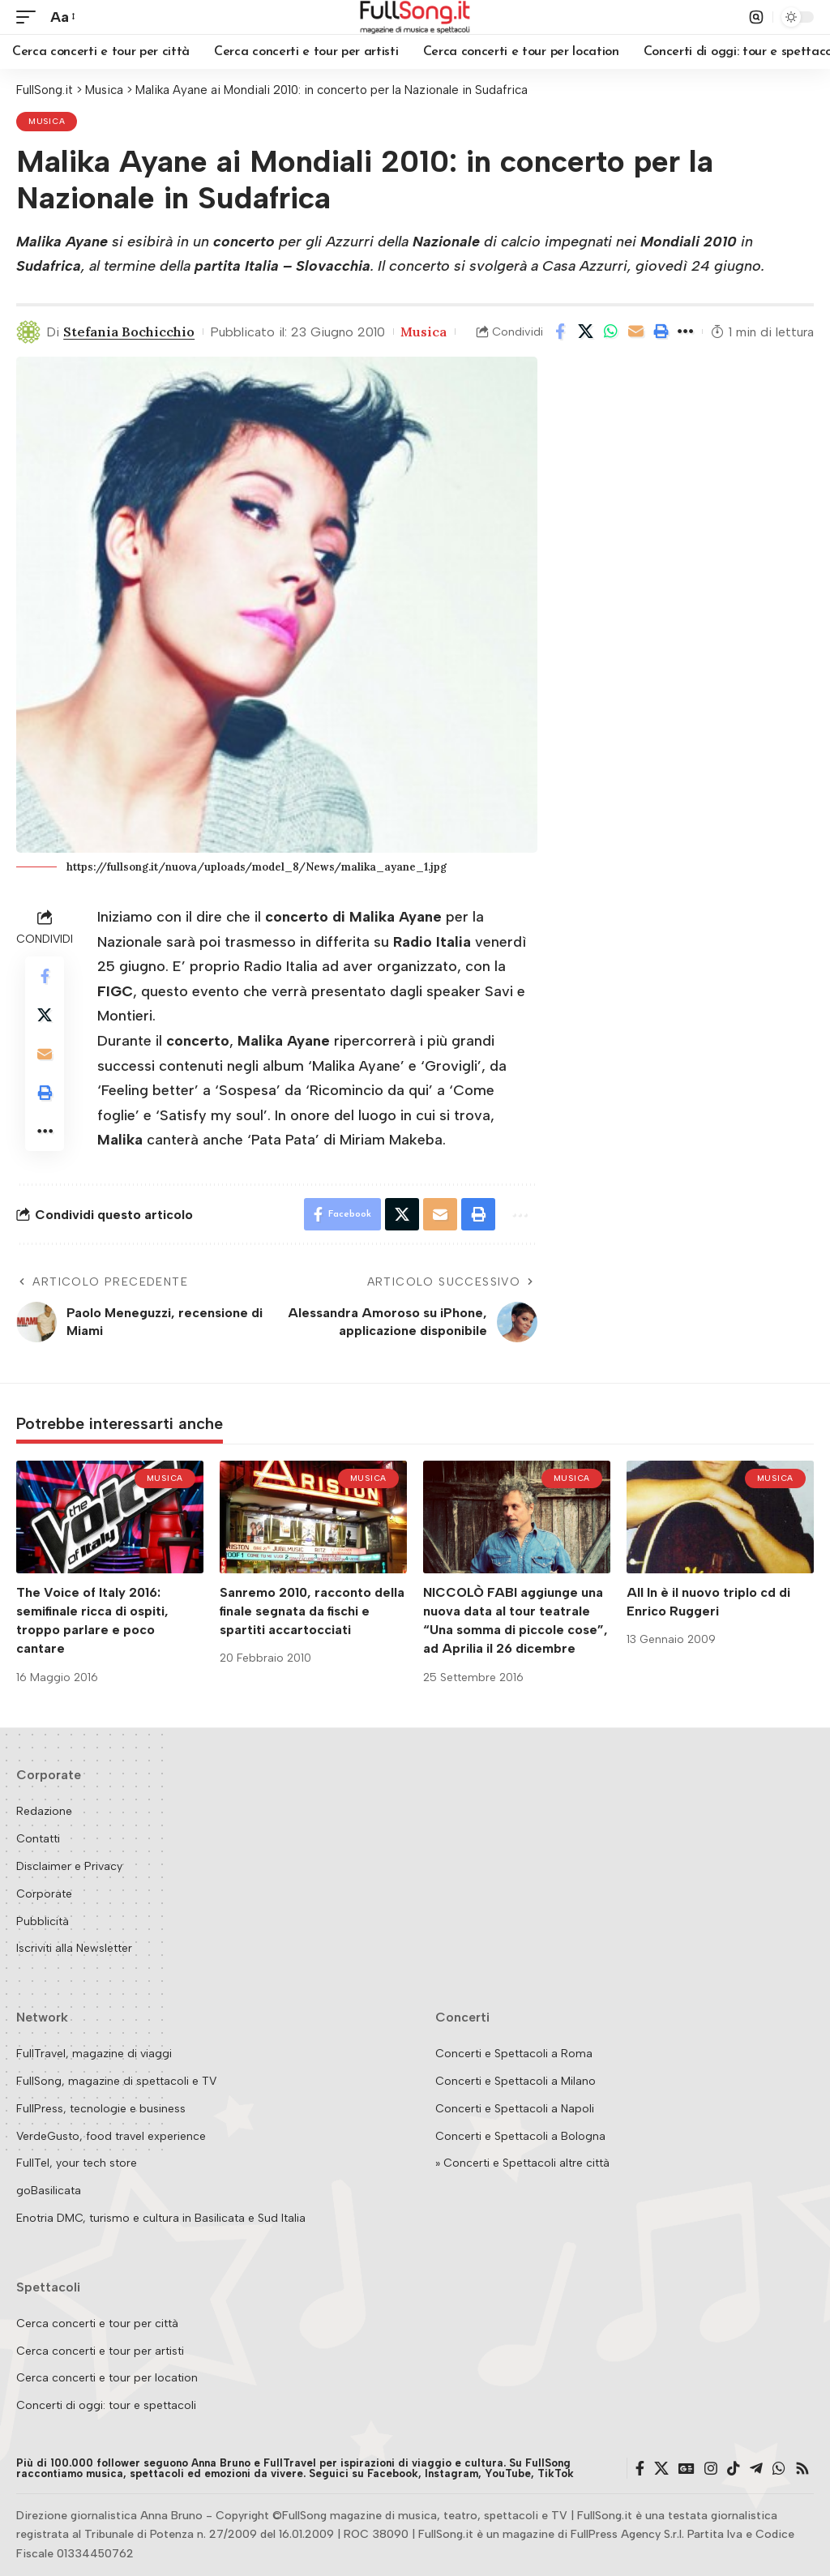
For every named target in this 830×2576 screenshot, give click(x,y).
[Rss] (802, 2468)
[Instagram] (710, 2468)
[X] (661, 2468)
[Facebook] (639, 2468)
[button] (30, 17)
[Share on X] (585, 331)
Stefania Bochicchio (129, 331)
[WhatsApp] (778, 2468)
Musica (46, 121)
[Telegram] (756, 2468)
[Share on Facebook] (560, 331)
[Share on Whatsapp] (610, 331)
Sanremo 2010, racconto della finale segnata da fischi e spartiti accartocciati (312, 1611)
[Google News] (686, 2468)
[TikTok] (733, 2468)
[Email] (635, 331)
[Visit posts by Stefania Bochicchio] (28, 332)
